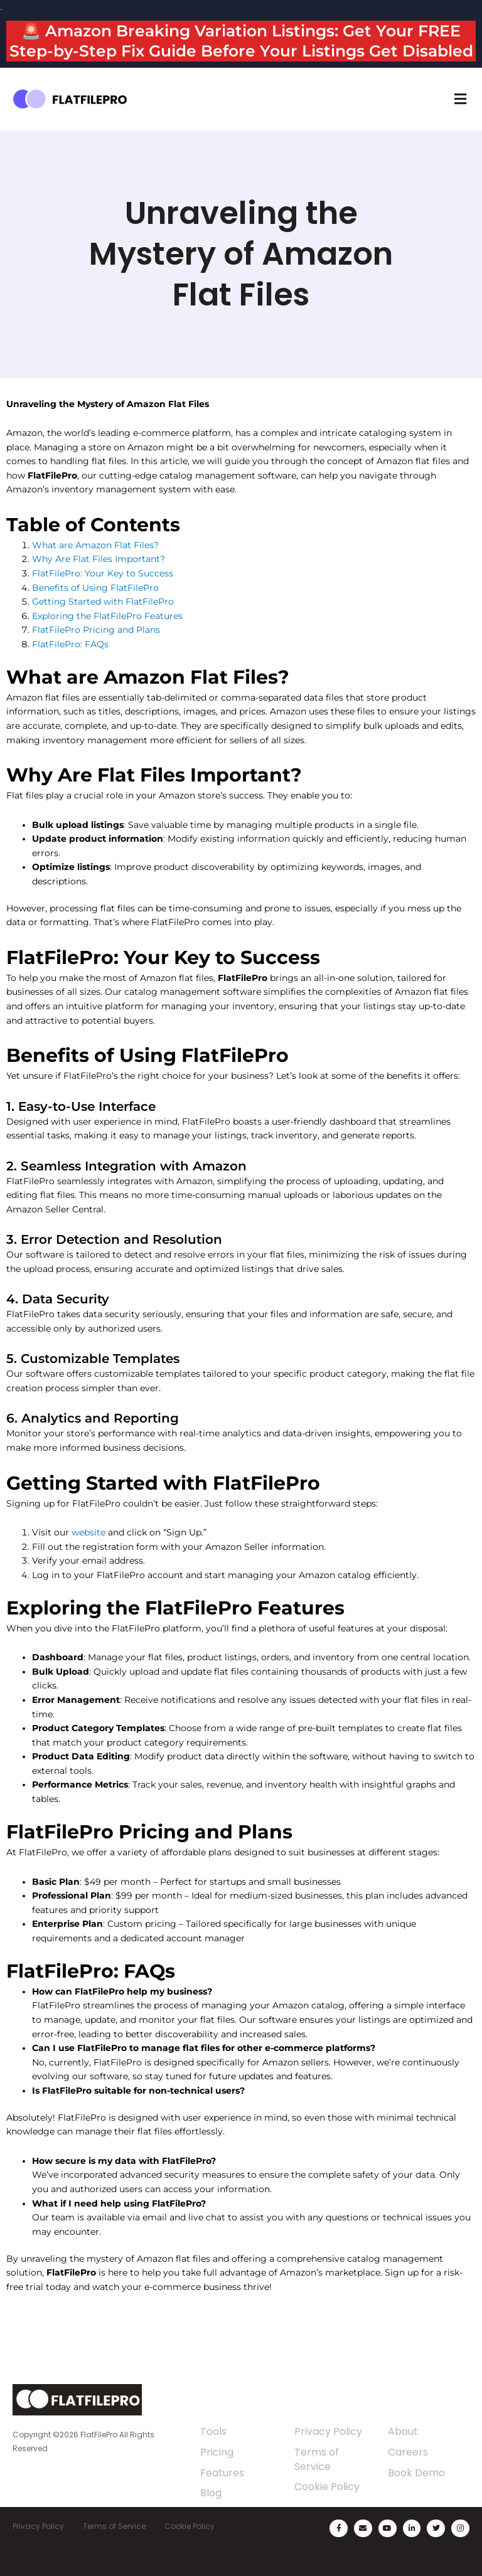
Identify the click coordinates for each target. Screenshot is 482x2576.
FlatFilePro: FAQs (70, 644)
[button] (460, 98)
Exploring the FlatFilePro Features (107, 616)
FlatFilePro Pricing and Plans (96, 630)
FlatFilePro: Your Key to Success (102, 573)
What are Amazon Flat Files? (95, 545)
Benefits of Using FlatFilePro (95, 588)
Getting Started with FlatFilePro (103, 601)
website (88, 1532)
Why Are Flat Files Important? (98, 559)
